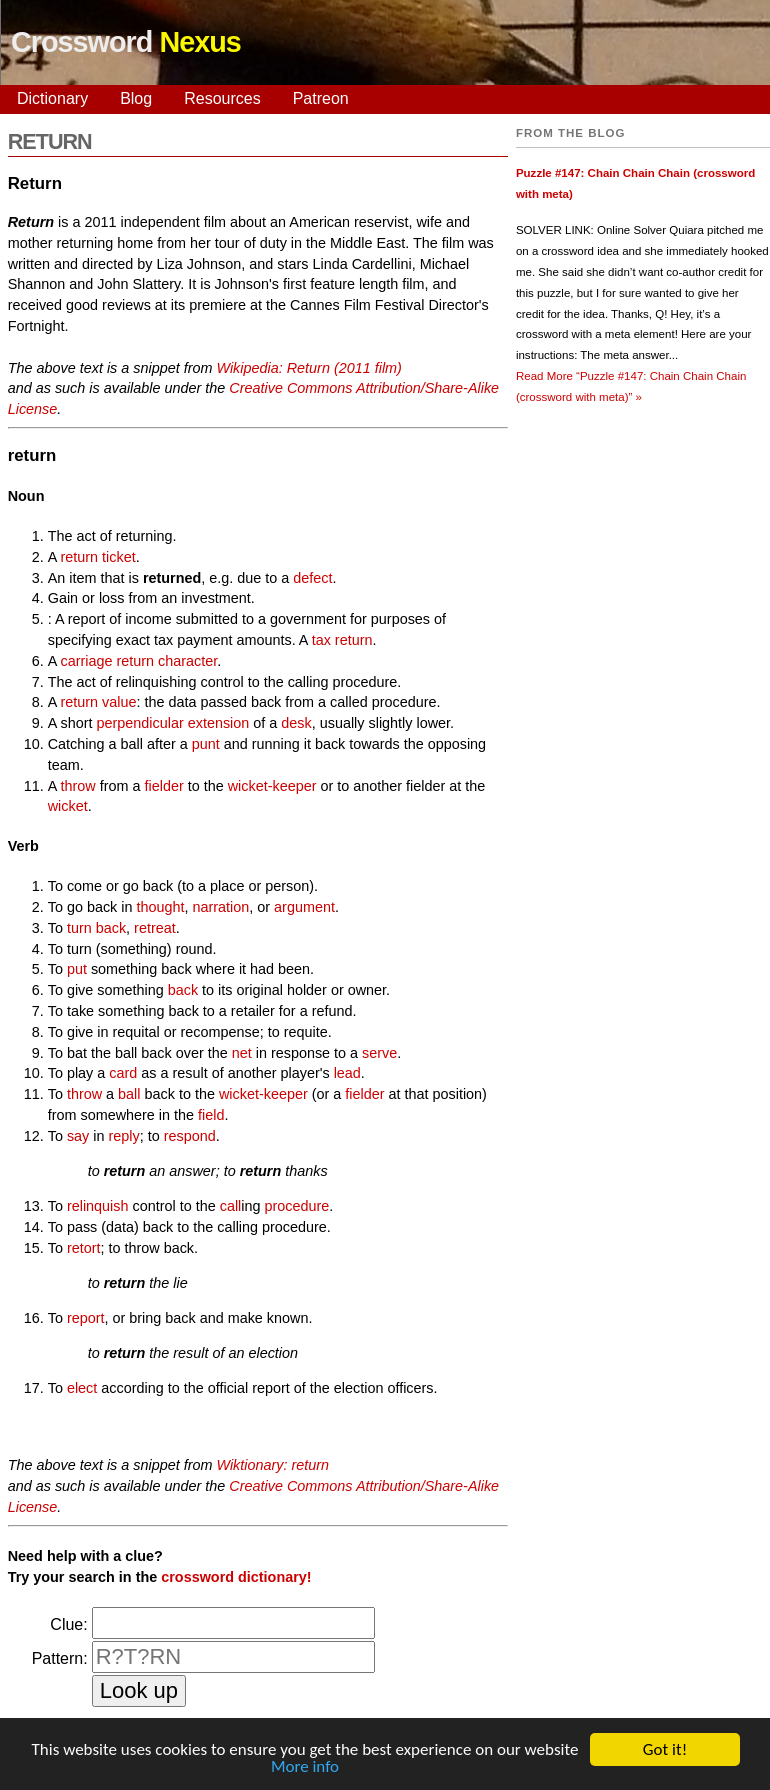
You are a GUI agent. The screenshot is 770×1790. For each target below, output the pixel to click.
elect (82, 1388)
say (78, 1136)
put (77, 969)
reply (124, 1136)
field (211, 1115)
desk (296, 723)
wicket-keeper (272, 786)
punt (206, 744)
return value (99, 702)
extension (219, 723)
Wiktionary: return (272, 1465)
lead (347, 1073)
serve (379, 1053)
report (86, 1318)
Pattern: (60, 1658)
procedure (297, 1206)
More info (305, 1767)
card (123, 1073)
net (242, 1053)
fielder (163, 786)
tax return (342, 640)
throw (78, 786)
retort (84, 1248)
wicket (68, 806)
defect (312, 578)
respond (190, 1136)
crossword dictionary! (236, 1577)
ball (129, 1094)
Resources (222, 98)
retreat (155, 928)
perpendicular (139, 723)
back (183, 990)
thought (160, 907)
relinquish (98, 1206)
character (187, 661)
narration (221, 907)
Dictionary (52, 98)
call (231, 1206)
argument (304, 907)
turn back (96, 928)
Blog (136, 98)
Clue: (68, 1624)
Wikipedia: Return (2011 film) (308, 368)
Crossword (126, 42)
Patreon (321, 98)
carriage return (108, 661)
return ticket (98, 557)
